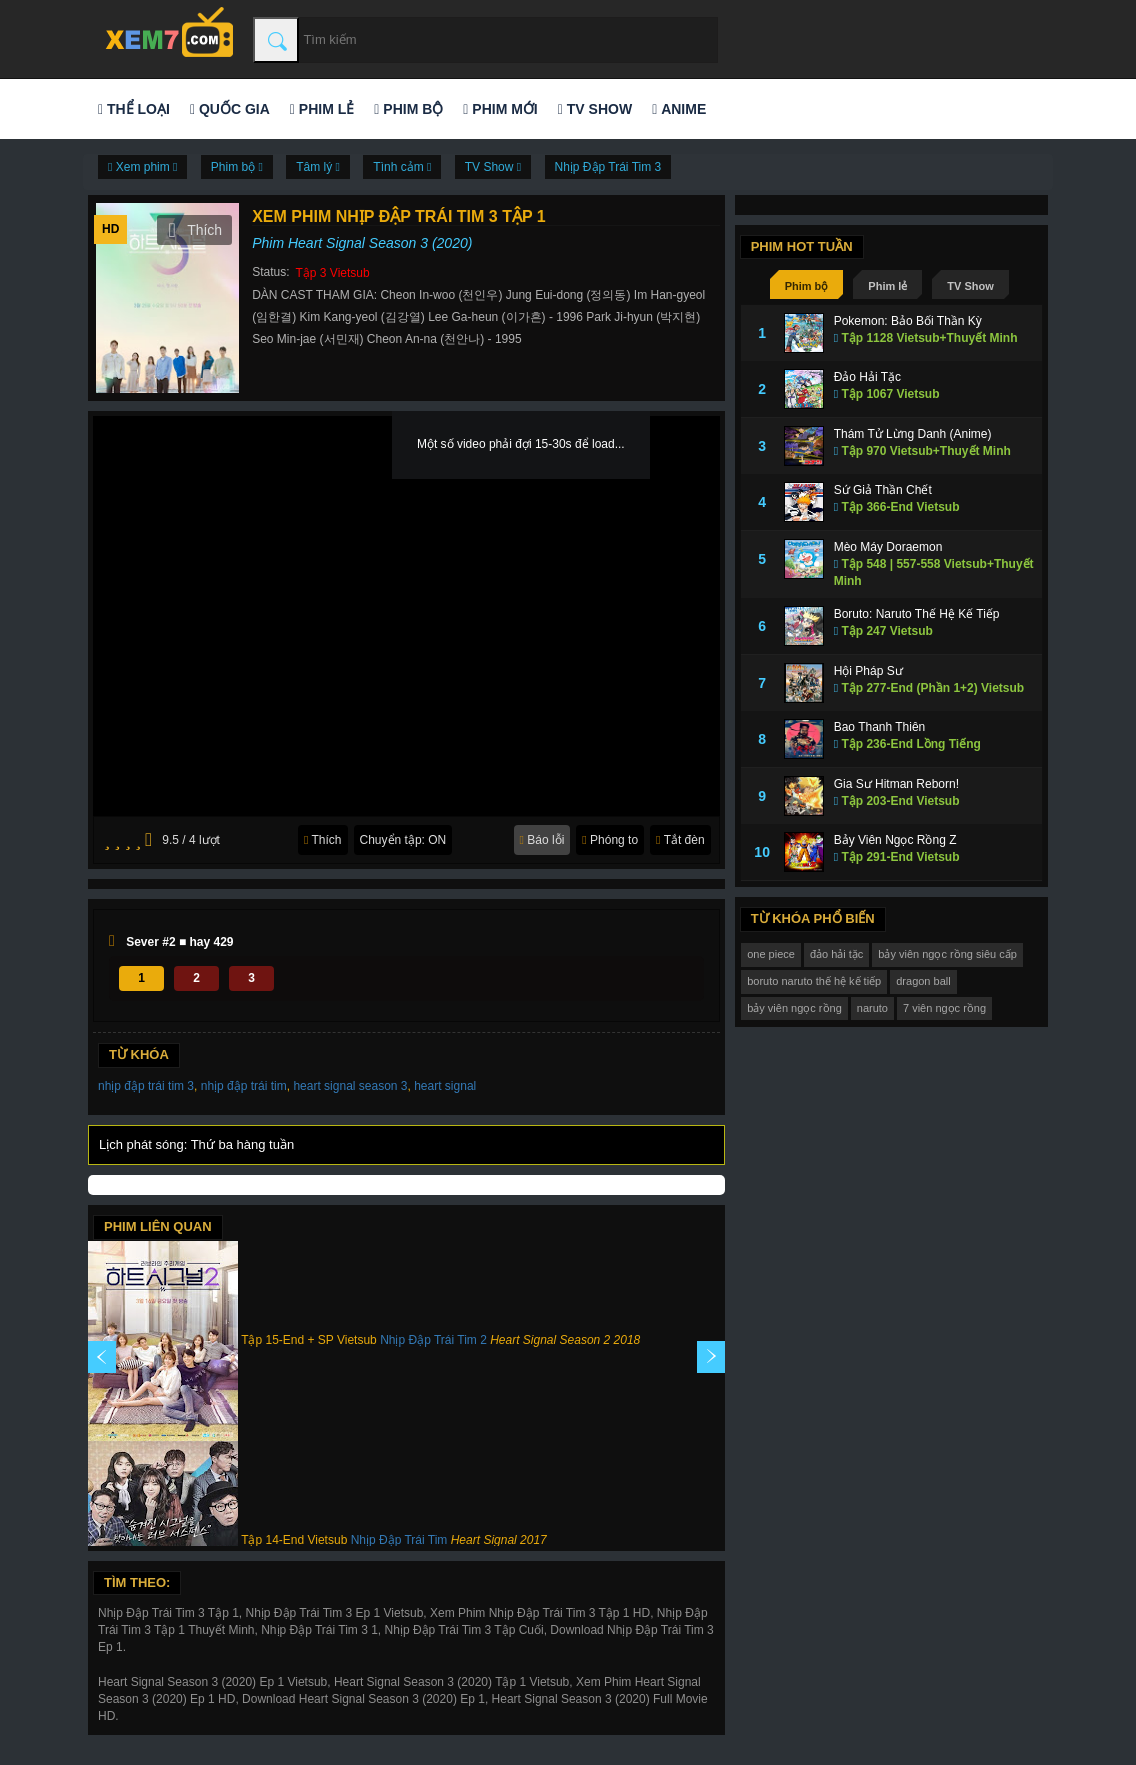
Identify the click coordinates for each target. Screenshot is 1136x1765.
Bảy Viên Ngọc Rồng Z (895, 840)
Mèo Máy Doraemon (888, 547)
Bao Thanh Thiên (880, 727)
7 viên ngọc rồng (944, 1008)
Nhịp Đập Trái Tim (399, 1540)
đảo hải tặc (836, 954)
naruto (872, 1008)
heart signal (445, 1086)
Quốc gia (230, 109)
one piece (771, 954)
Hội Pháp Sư (868, 671)
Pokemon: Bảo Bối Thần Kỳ (908, 321)
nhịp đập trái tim (244, 1086)
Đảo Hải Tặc (867, 377)
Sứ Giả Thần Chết (883, 490)
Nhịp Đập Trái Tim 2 (433, 1340)
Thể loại (134, 109)
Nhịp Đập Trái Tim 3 (608, 167)
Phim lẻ (322, 109)
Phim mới (500, 109)
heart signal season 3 (350, 1086)
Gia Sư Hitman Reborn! (896, 784)
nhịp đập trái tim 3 (146, 1086)
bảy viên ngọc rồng (794, 1008)
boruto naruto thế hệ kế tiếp (814, 981)
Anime (679, 109)
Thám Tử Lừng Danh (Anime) (913, 434)
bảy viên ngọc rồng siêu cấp (947, 954)
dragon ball (923, 981)
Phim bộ (408, 109)
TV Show (595, 109)
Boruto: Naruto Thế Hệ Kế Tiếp (917, 614)
